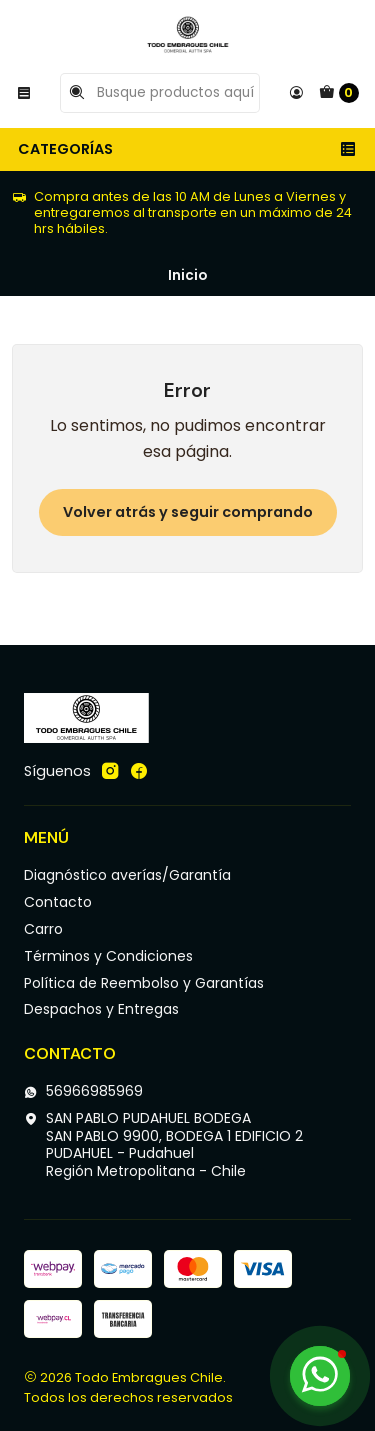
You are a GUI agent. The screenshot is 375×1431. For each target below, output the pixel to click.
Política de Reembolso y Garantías (144, 983)
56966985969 (83, 1091)
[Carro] (339, 93)
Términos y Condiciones (108, 956)
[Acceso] (296, 93)
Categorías (187, 149)
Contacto (58, 902)
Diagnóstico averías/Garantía (127, 875)
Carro (43, 929)
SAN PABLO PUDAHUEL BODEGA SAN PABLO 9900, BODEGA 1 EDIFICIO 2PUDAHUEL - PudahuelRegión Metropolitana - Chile (163, 1144)
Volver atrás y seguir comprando (188, 512)
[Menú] (24, 93)
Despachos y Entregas (101, 1009)
